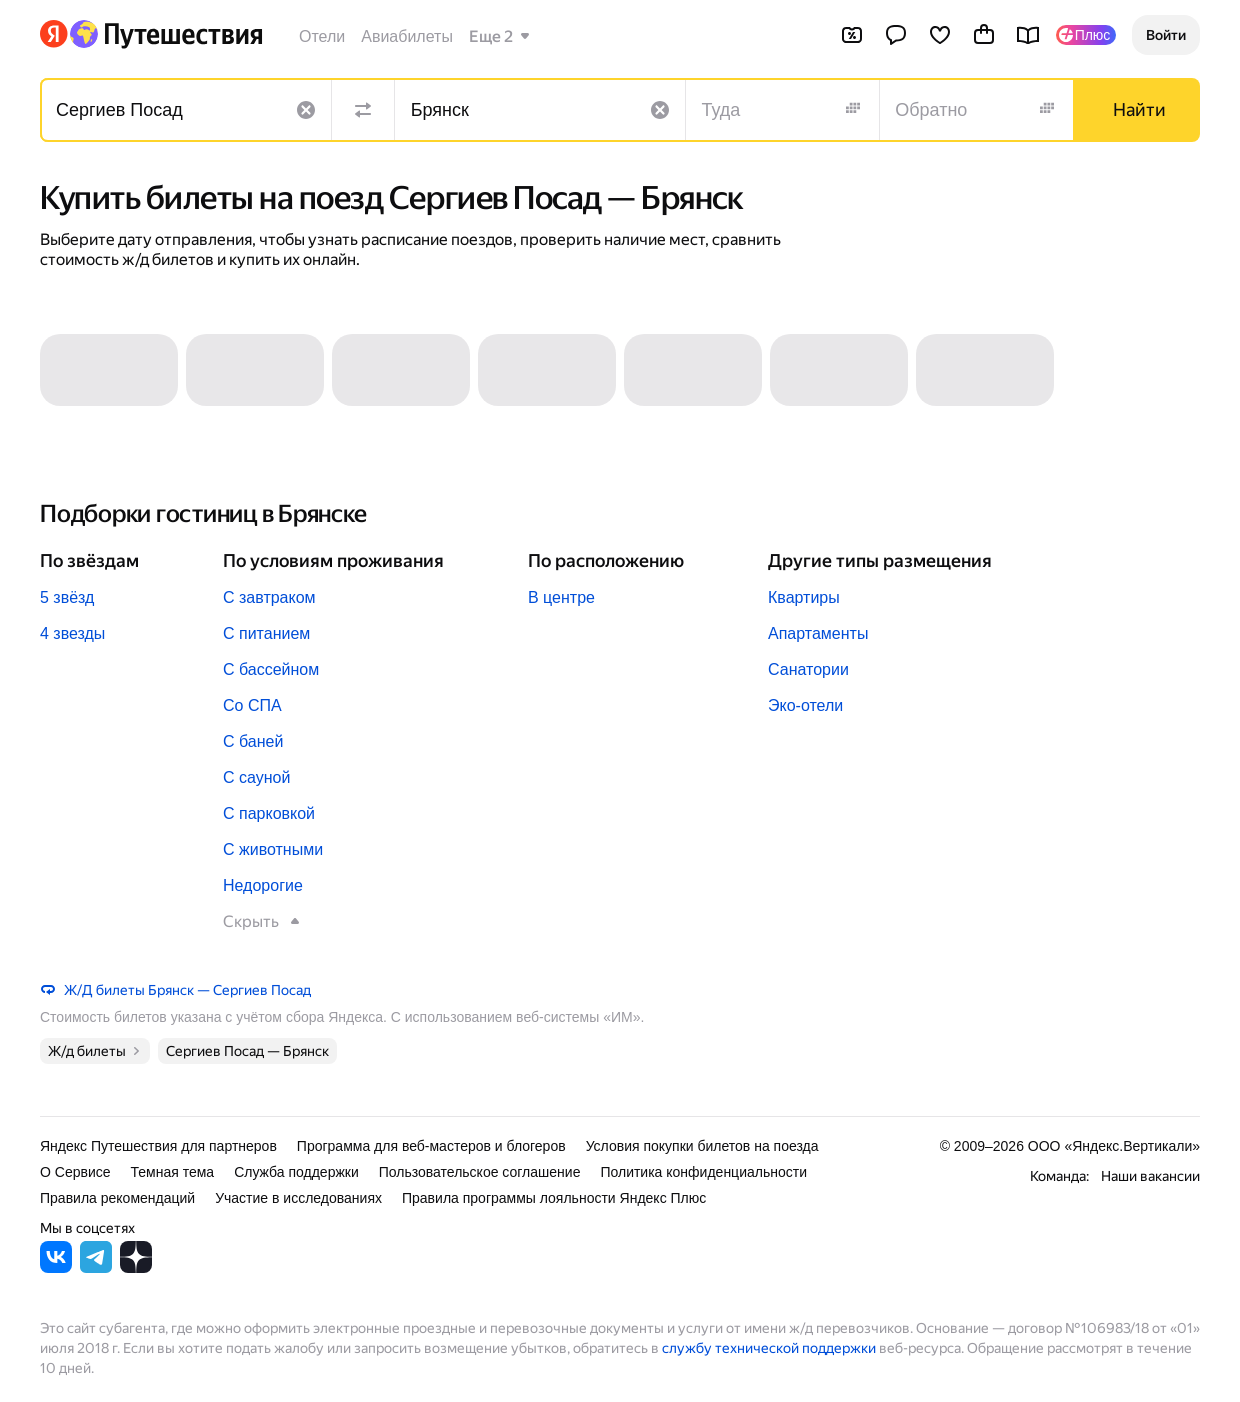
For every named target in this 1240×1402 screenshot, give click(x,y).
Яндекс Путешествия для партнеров (158, 1146)
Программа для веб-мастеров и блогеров (431, 1146)
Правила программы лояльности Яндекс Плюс (554, 1198)
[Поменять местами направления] (363, 110)
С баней (253, 741)
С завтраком (269, 597)
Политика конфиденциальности (703, 1172)
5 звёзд (67, 597)
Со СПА (252, 705)
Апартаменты (818, 633)
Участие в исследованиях (298, 1198)
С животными (273, 849)
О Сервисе (75, 1172)
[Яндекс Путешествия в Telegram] (96, 1267)
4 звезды (72, 633)
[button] (1166, 35)
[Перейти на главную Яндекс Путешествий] (165, 34)
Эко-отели (805, 705)
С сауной (256, 777)
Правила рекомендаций (117, 1198)
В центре (561, 597)
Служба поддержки (296, 1172)
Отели (322, 36)
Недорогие (263, 885)
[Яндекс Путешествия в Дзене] (136, 1267)
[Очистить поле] (306, 110)
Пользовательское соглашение (480, 1172)
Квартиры (804, 597)
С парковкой (269, 813)
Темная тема (173, 1172)
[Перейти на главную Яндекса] (54, 34)
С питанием (266, 633)
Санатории (808, 669)
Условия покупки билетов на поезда (702, 1146)
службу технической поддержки (769, 1348)
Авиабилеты (407, 36)
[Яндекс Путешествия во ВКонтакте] (56, 1267)
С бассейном (271, 669)
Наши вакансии (1150, 1176)
